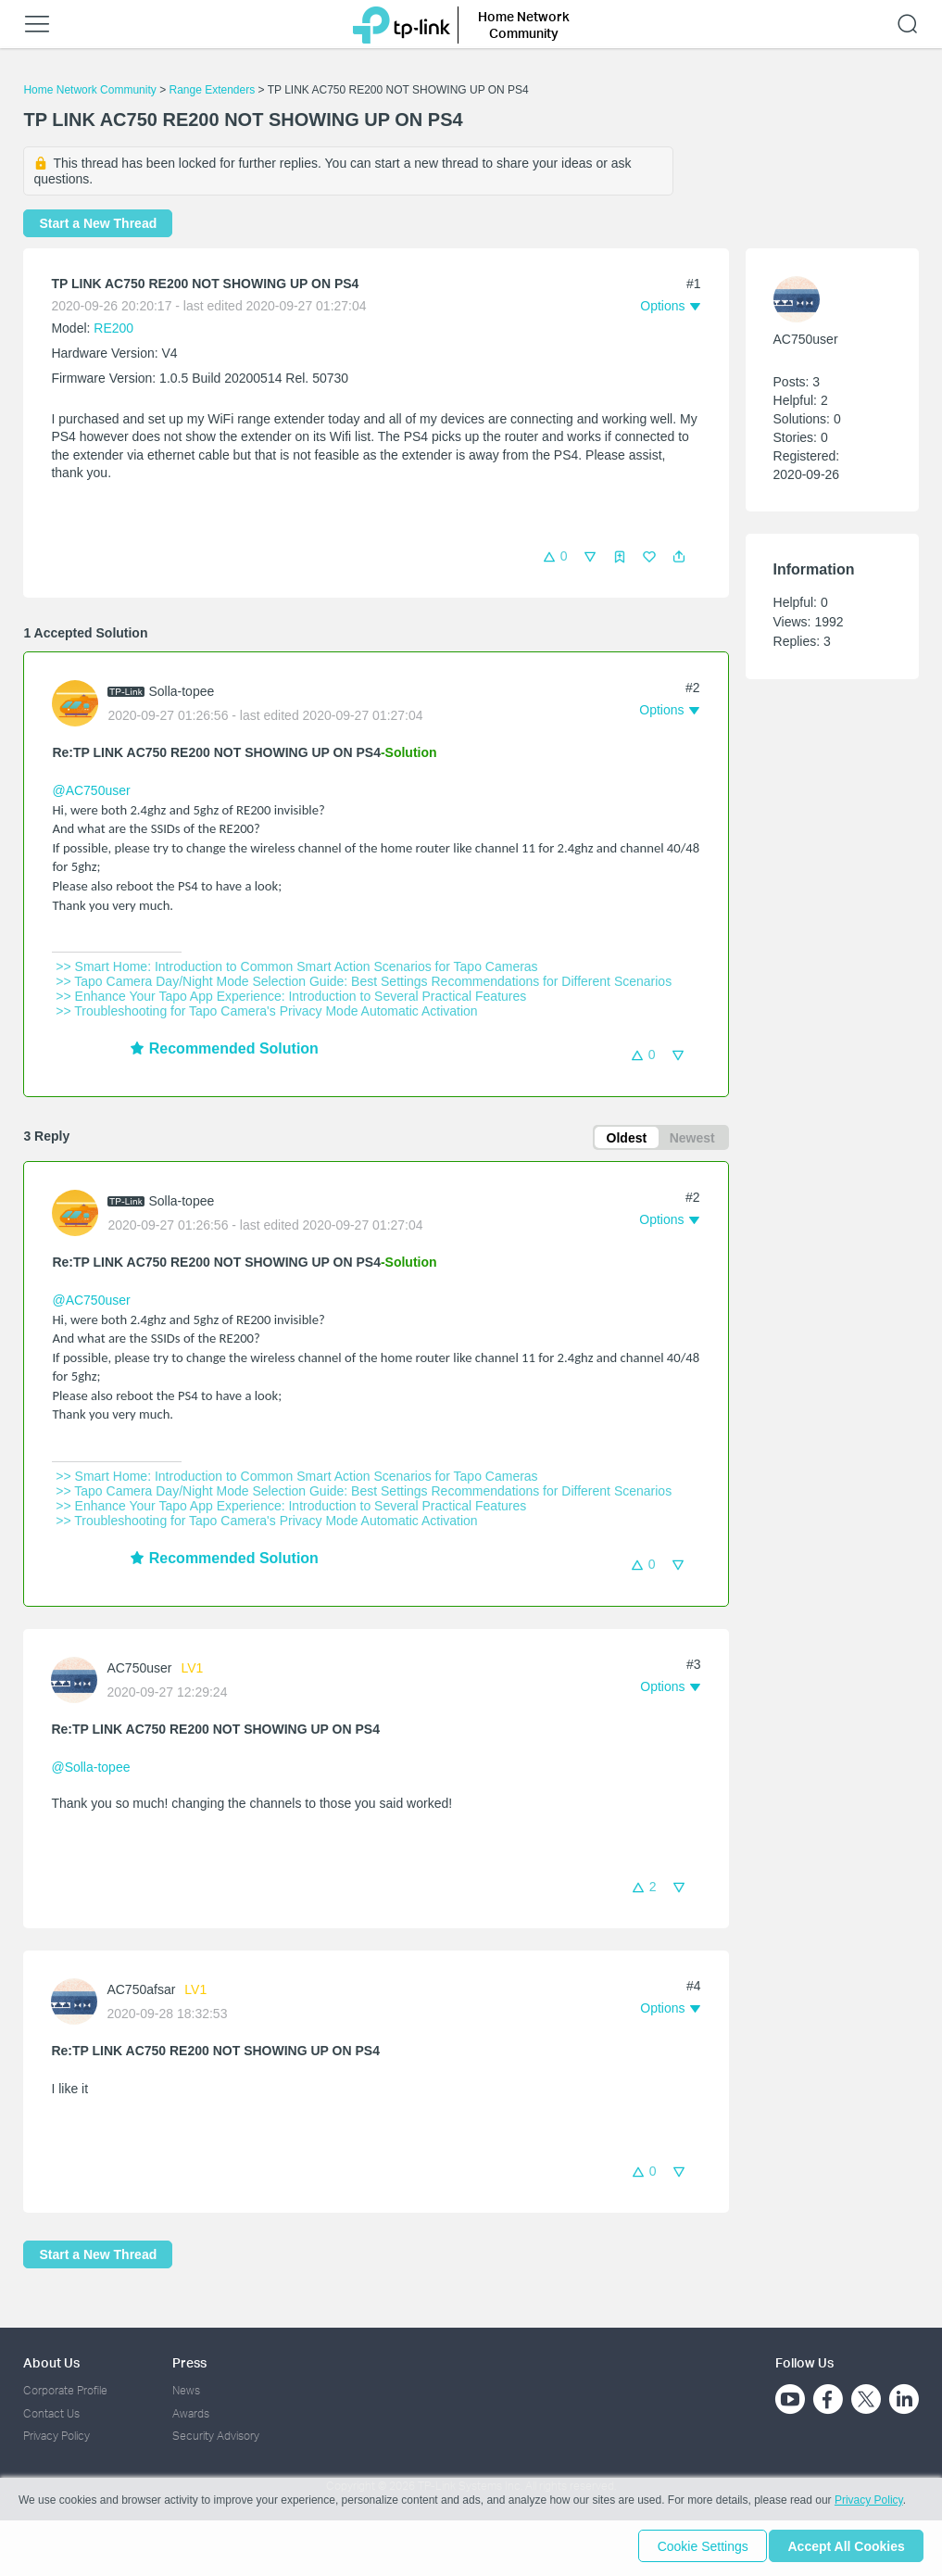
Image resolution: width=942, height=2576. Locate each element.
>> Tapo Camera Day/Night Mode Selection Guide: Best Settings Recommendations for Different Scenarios (363, 981)
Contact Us (51, 2413)
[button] (679, 556)
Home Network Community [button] (524, 24)
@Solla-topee (90, 1769)
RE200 (113, 328)
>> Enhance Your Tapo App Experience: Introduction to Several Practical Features (291, 996)
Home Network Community (89, 89)
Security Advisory (215, 2436)
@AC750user (91, 790)
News (186, 2390)
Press (189, 2362)
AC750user (139, 1670)
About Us (51, 2362)
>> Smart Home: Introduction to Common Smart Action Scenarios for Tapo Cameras (296, 966)
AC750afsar (141, 1992)
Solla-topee (181, 691)
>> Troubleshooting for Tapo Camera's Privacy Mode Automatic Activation (266, 1011)
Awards (190, 2413)
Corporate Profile (65, 2390)
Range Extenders (212, 89)
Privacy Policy (56, 2436)
